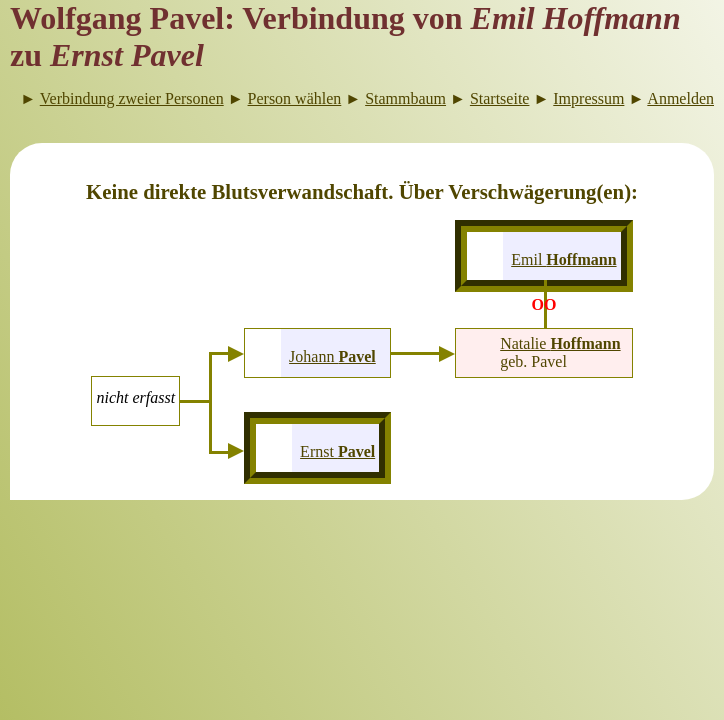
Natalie (560, 343)
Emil (563, 259)
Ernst (337, 451)
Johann (332, 356)
